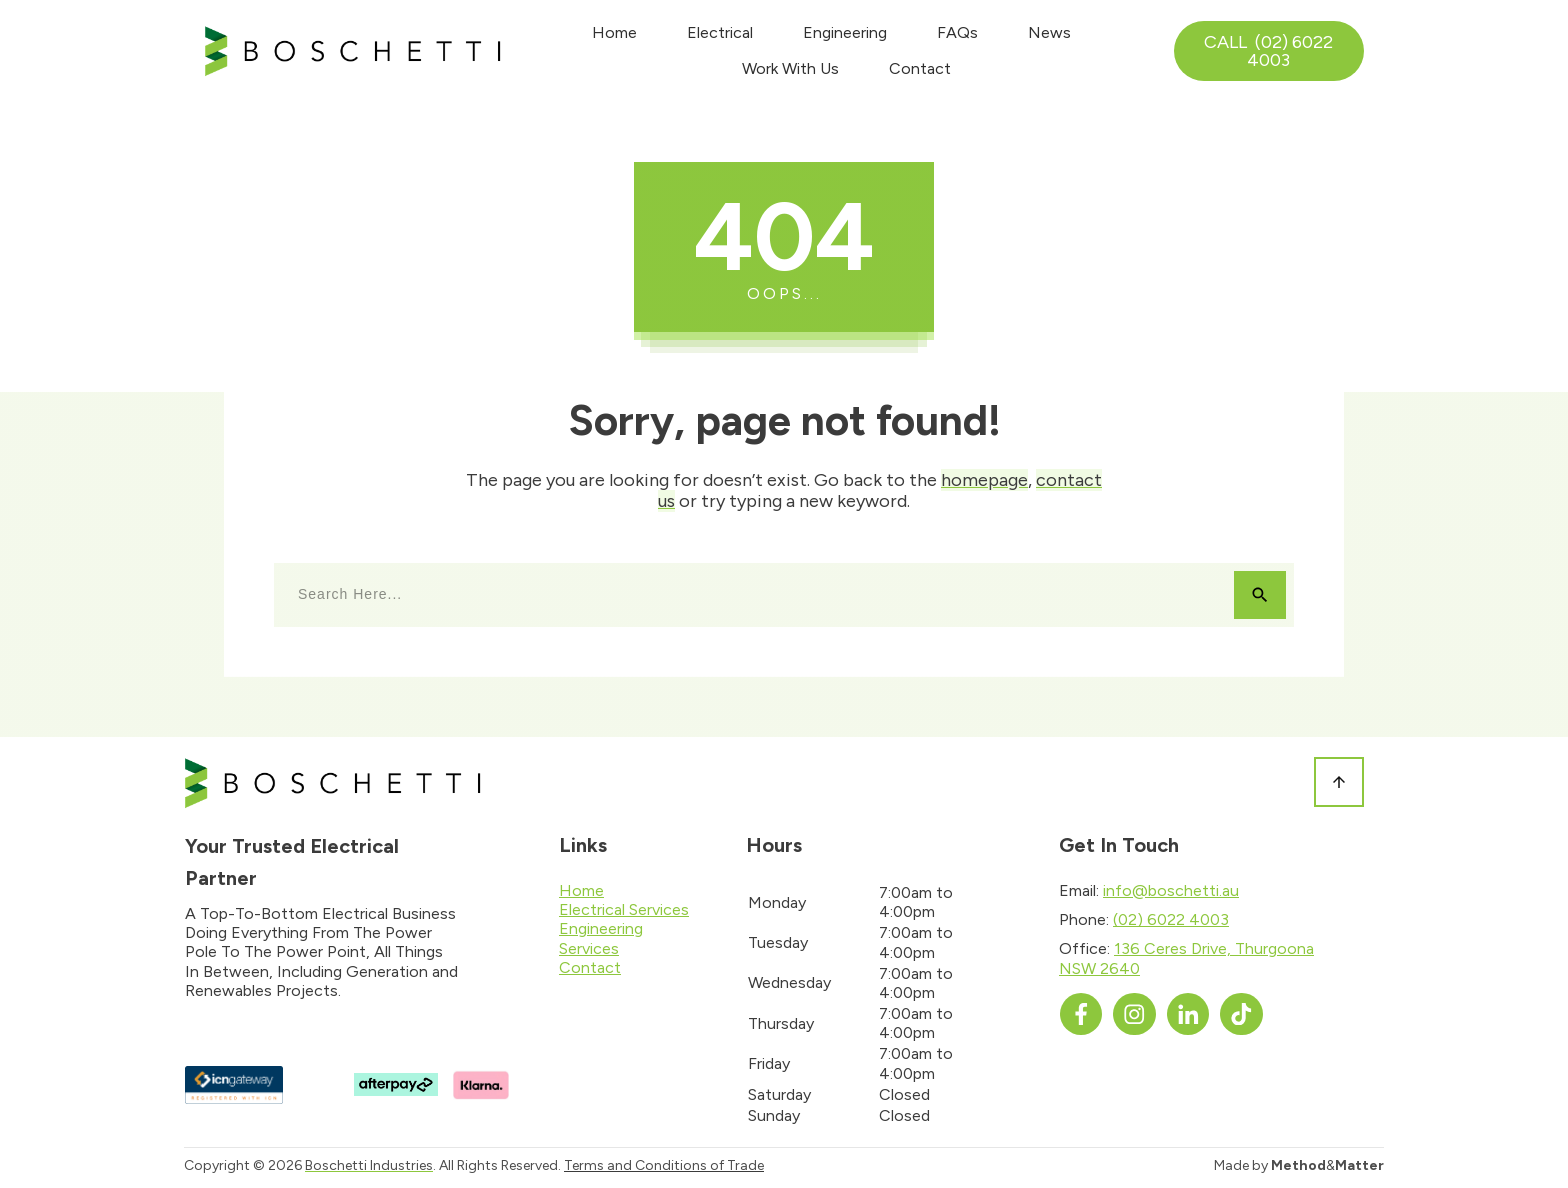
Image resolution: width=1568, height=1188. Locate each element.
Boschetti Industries (369, 1165)
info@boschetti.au (1171, 890)
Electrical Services (624, 909)
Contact (590, 967)
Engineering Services (601, 938)
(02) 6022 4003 (1171, 919)
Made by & (1299, 1165)
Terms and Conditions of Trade (664, 1165)
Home (581, 890)
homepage (984, 480)
